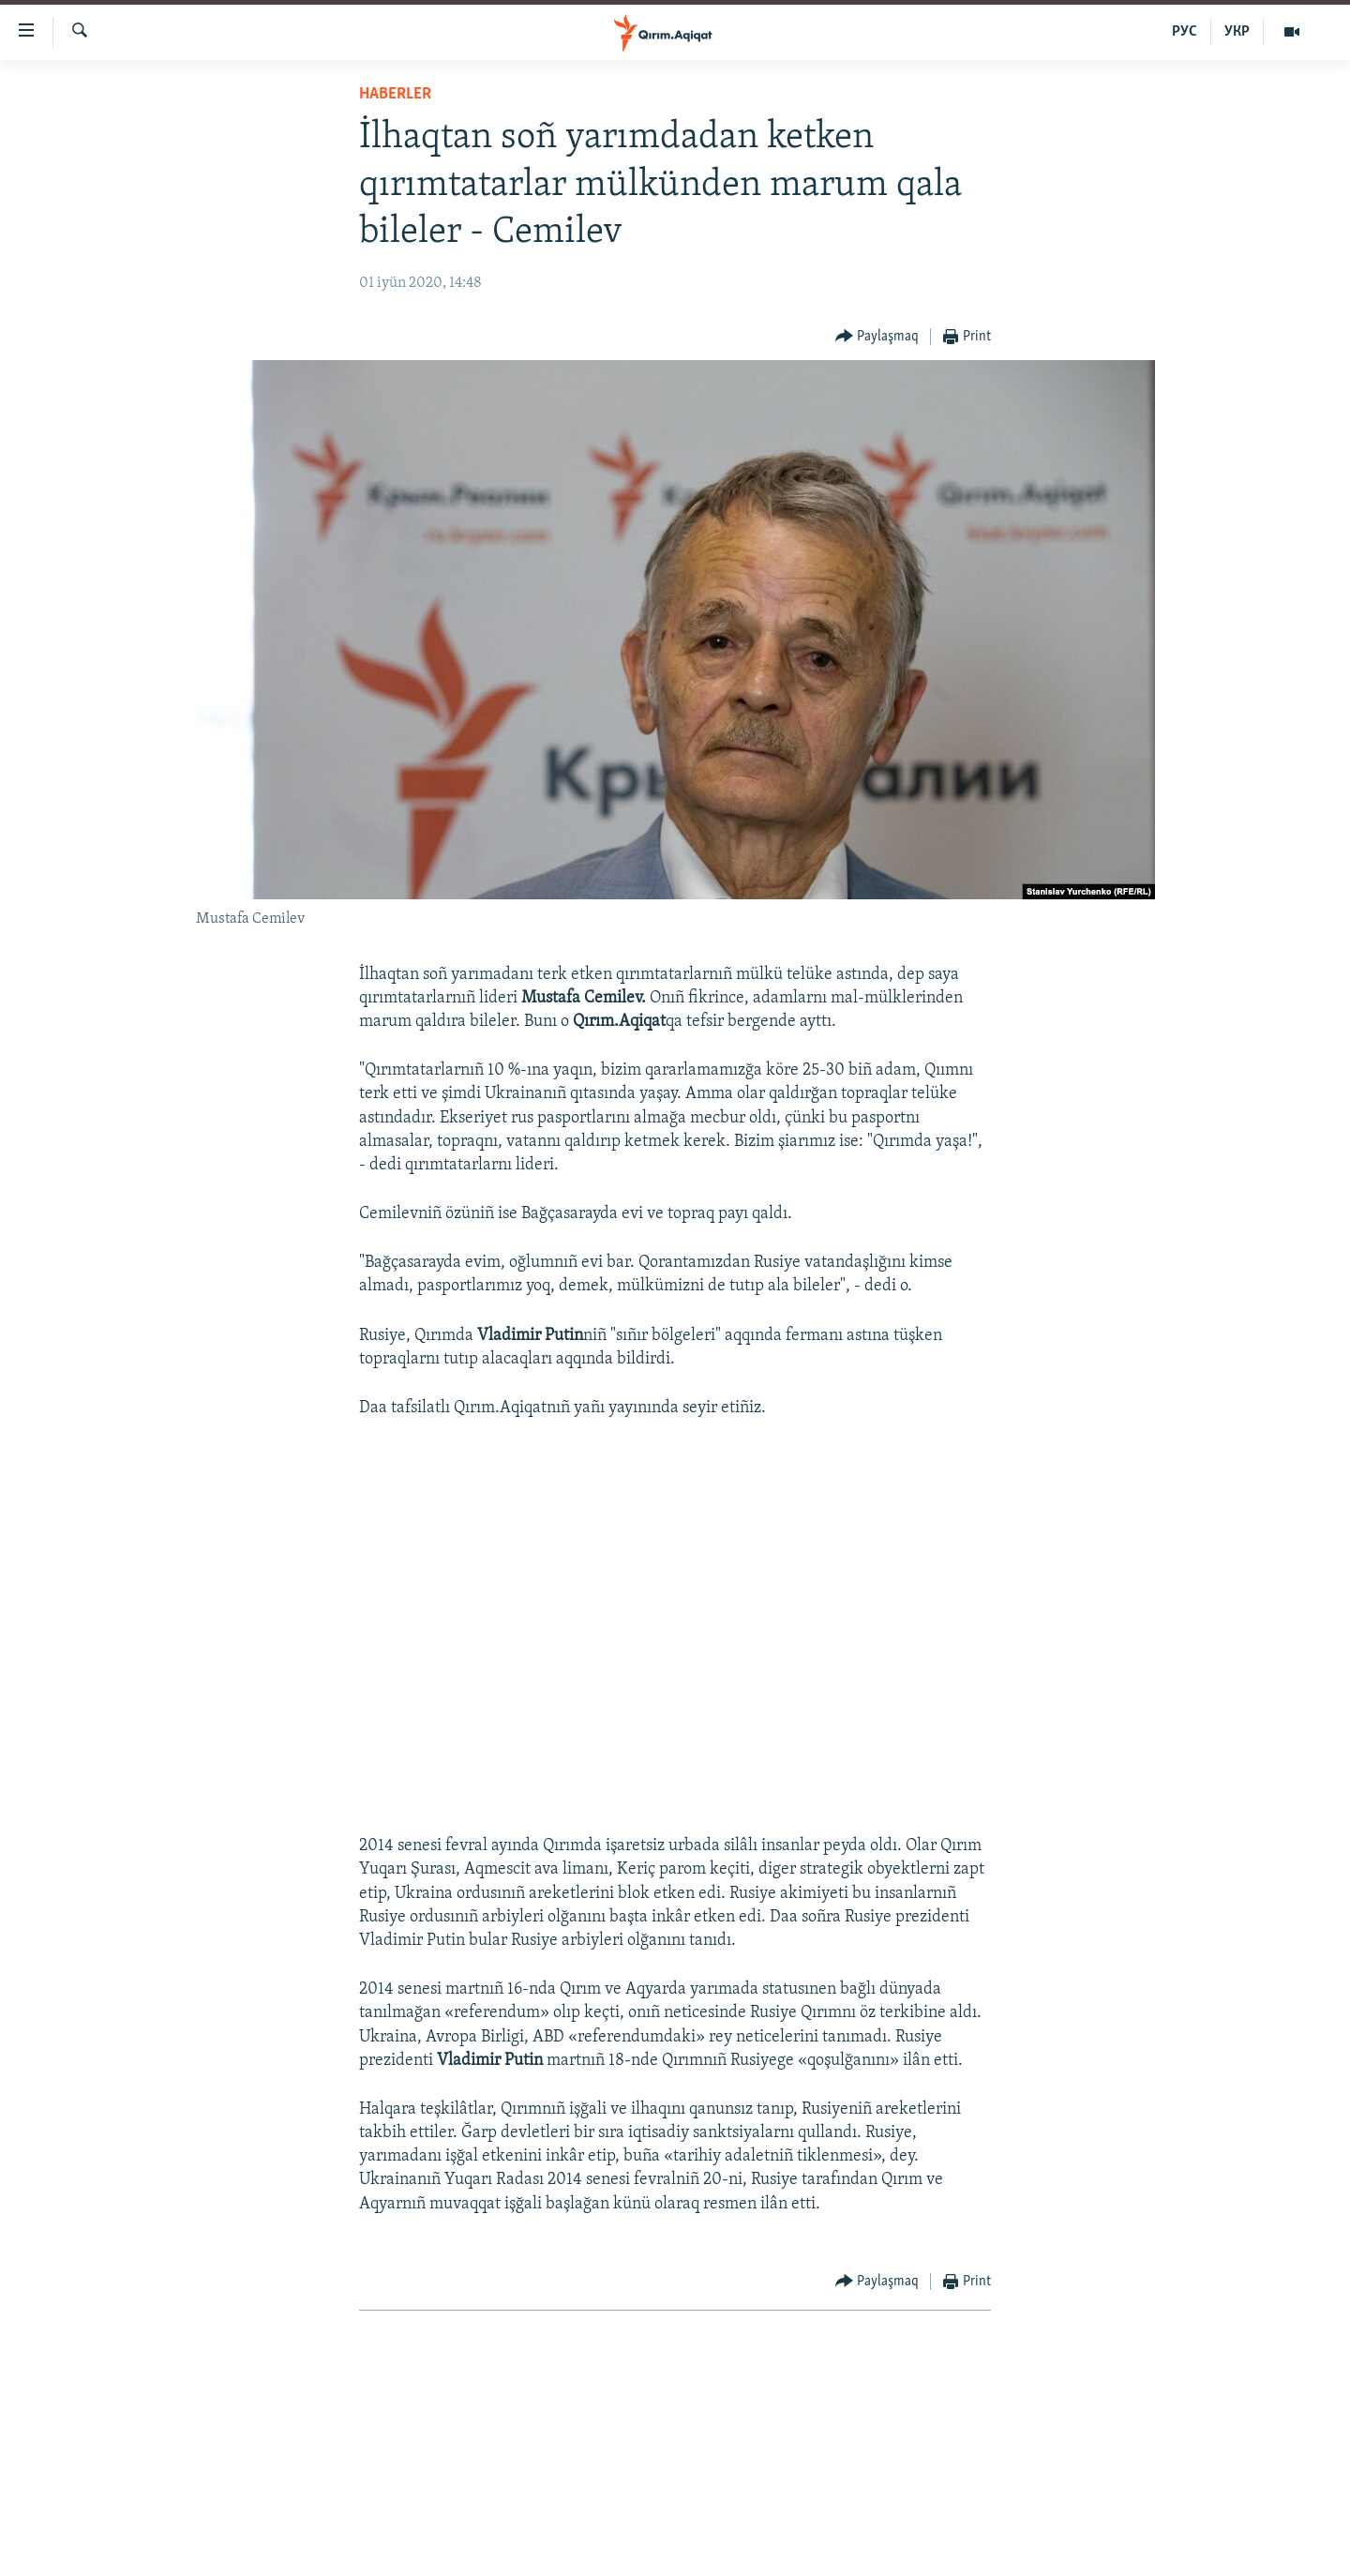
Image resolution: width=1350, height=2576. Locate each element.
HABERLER (395, 94)
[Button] (877, 337)
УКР (1237, 31)
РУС (1184, 31)
